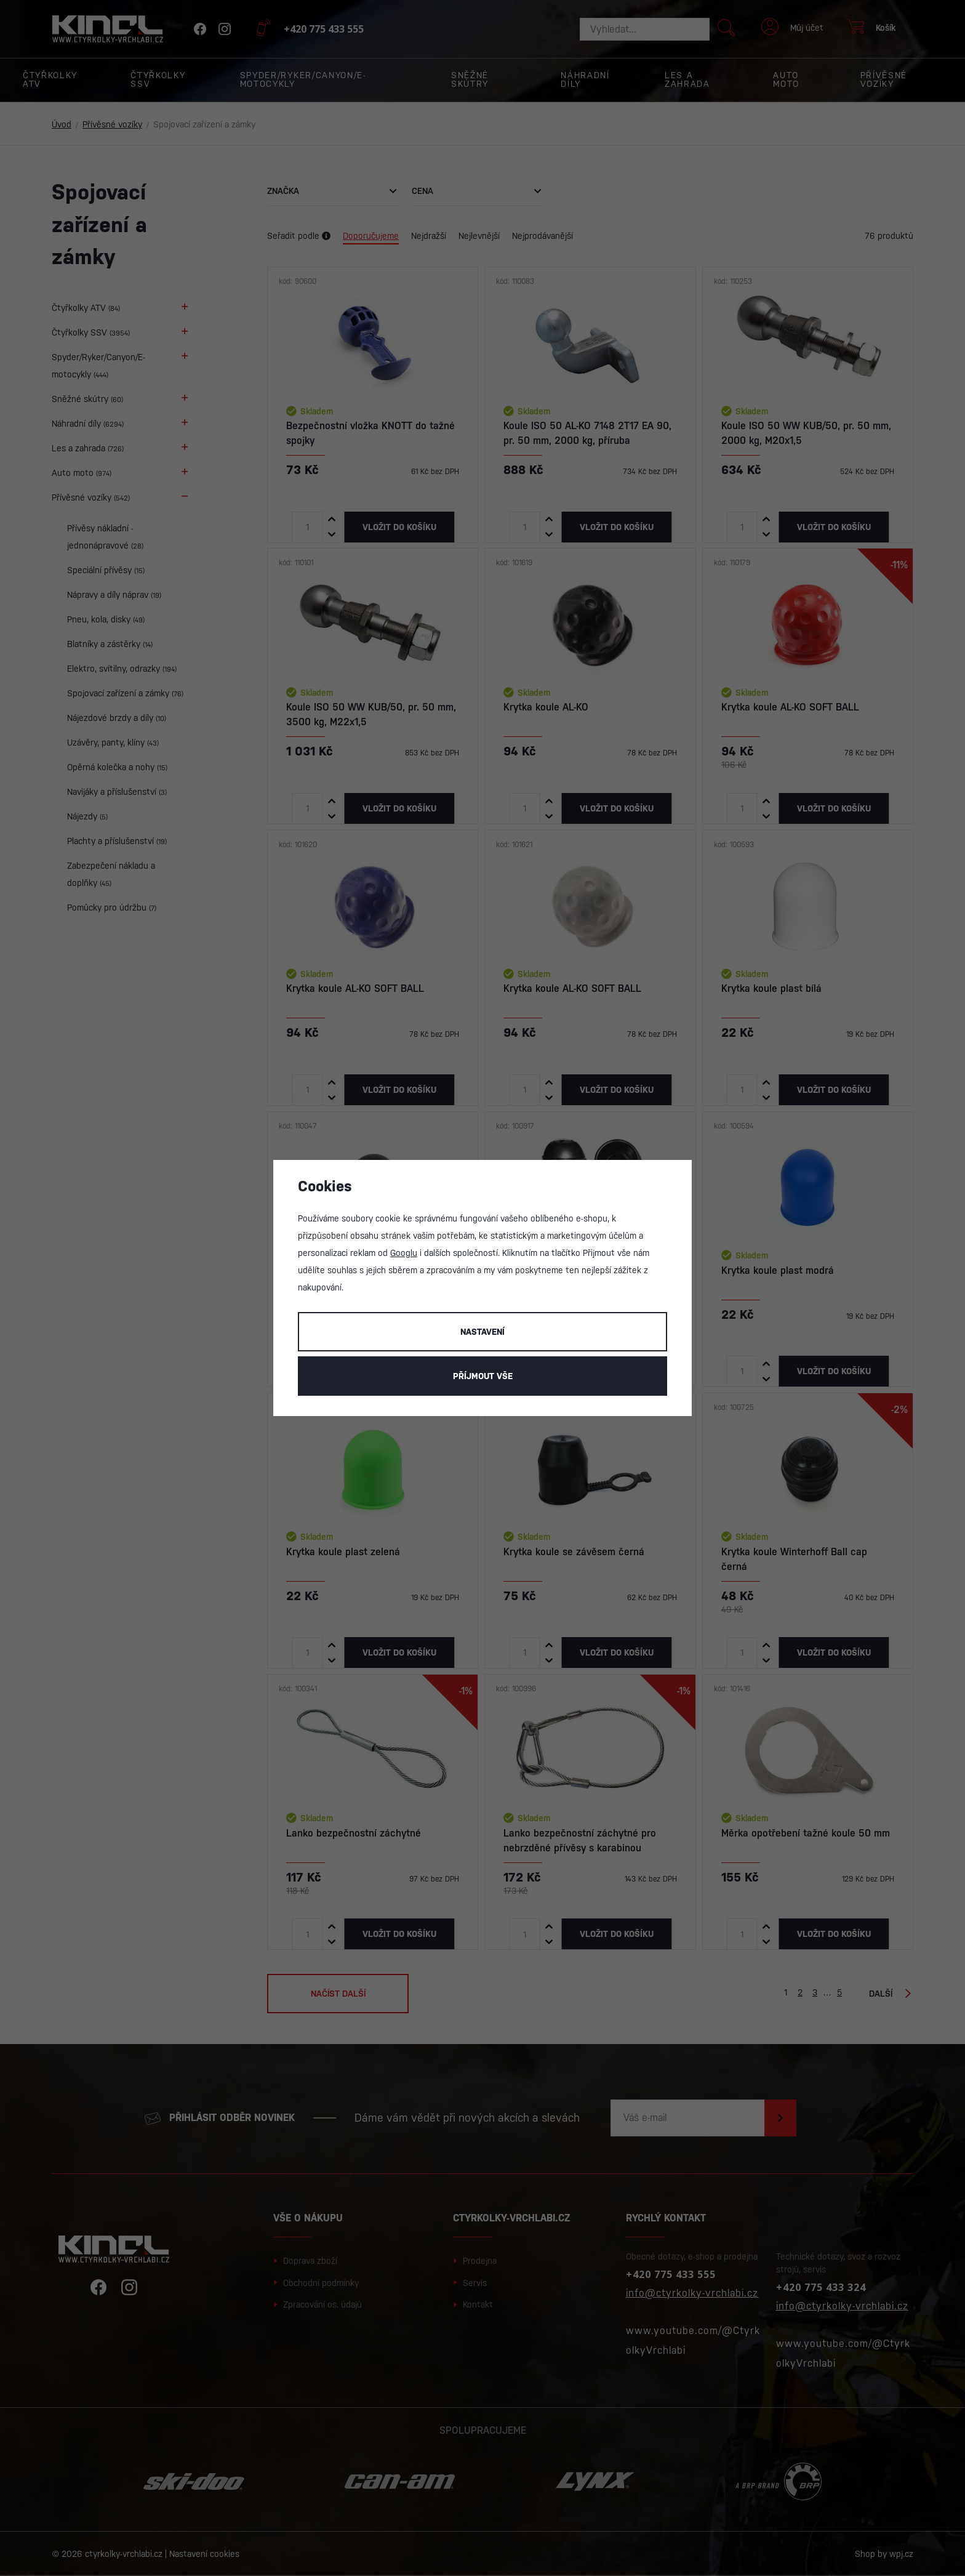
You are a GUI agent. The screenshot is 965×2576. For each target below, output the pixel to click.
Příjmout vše (483, 1376)
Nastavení (482, 1332)
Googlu (403, 1253)
